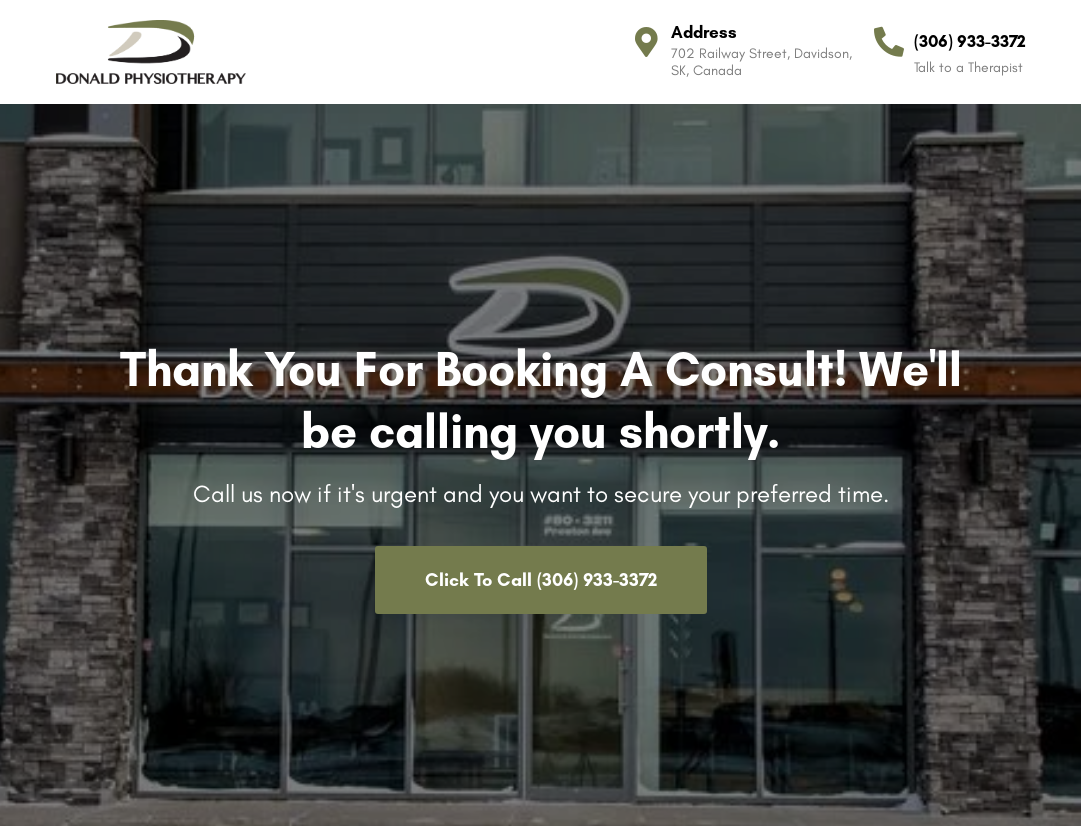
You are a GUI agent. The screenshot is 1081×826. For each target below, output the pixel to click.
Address (704, 32)
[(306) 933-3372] (889, 42)
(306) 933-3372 (970, 41)
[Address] (646, 42)
